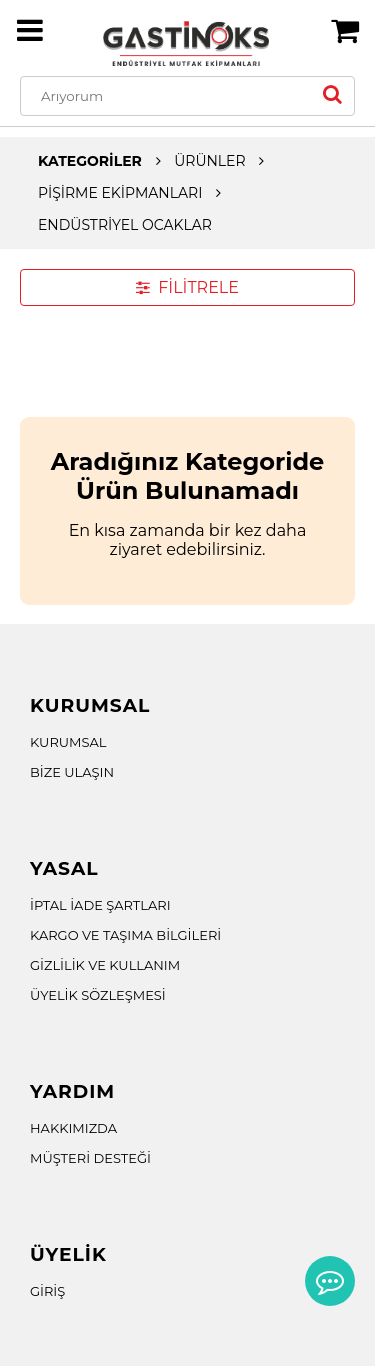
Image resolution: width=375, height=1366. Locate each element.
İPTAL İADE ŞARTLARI (100, 905)
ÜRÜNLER (209, 161)
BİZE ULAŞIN (72, 772)
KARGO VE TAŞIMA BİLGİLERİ (125, 935)
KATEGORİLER (90, 161)
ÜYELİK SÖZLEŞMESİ (98, 995)
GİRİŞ (47, 1291)
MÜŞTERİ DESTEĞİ (90, 1158)
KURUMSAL (68, 742)
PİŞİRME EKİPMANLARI (120, 193)
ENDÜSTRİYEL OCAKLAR (125, 225)
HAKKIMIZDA (73, 1128)
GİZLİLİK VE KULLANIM (105, 965)
